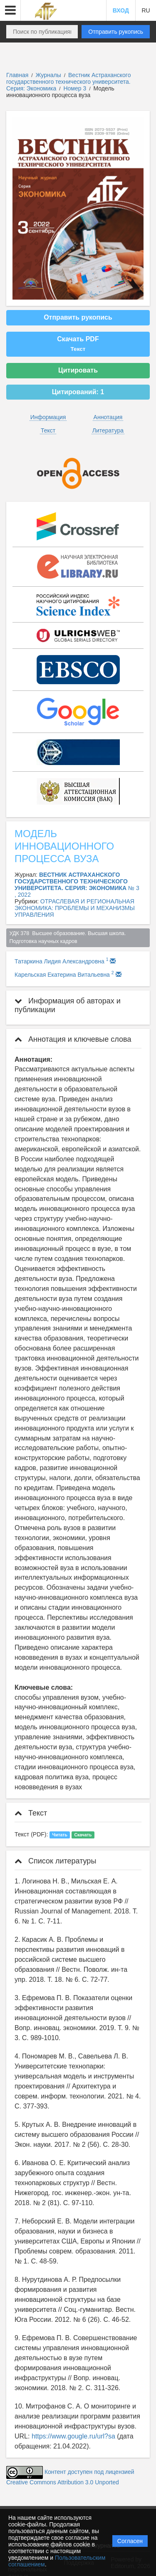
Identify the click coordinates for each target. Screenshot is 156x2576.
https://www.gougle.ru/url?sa (73, 2436)
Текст (48, 430)
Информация (48, 417)
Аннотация (108, 417)
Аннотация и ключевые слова (73, 1039)
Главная (17, 75)
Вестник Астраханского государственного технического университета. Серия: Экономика (68, 82)
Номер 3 (75, 88)
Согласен (130, 2541)
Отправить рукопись (115, 31)
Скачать (83, 1834)
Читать (59, 1834)
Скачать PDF (78, 343)
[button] (10, 10)
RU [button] (145, 10)
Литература (108, 430)
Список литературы (55, 1861)
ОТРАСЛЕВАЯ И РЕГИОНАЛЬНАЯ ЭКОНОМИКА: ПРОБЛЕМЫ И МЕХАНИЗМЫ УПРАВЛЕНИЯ (75, 908)
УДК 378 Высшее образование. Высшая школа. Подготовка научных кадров (68, 937)
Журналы (48, 75)
